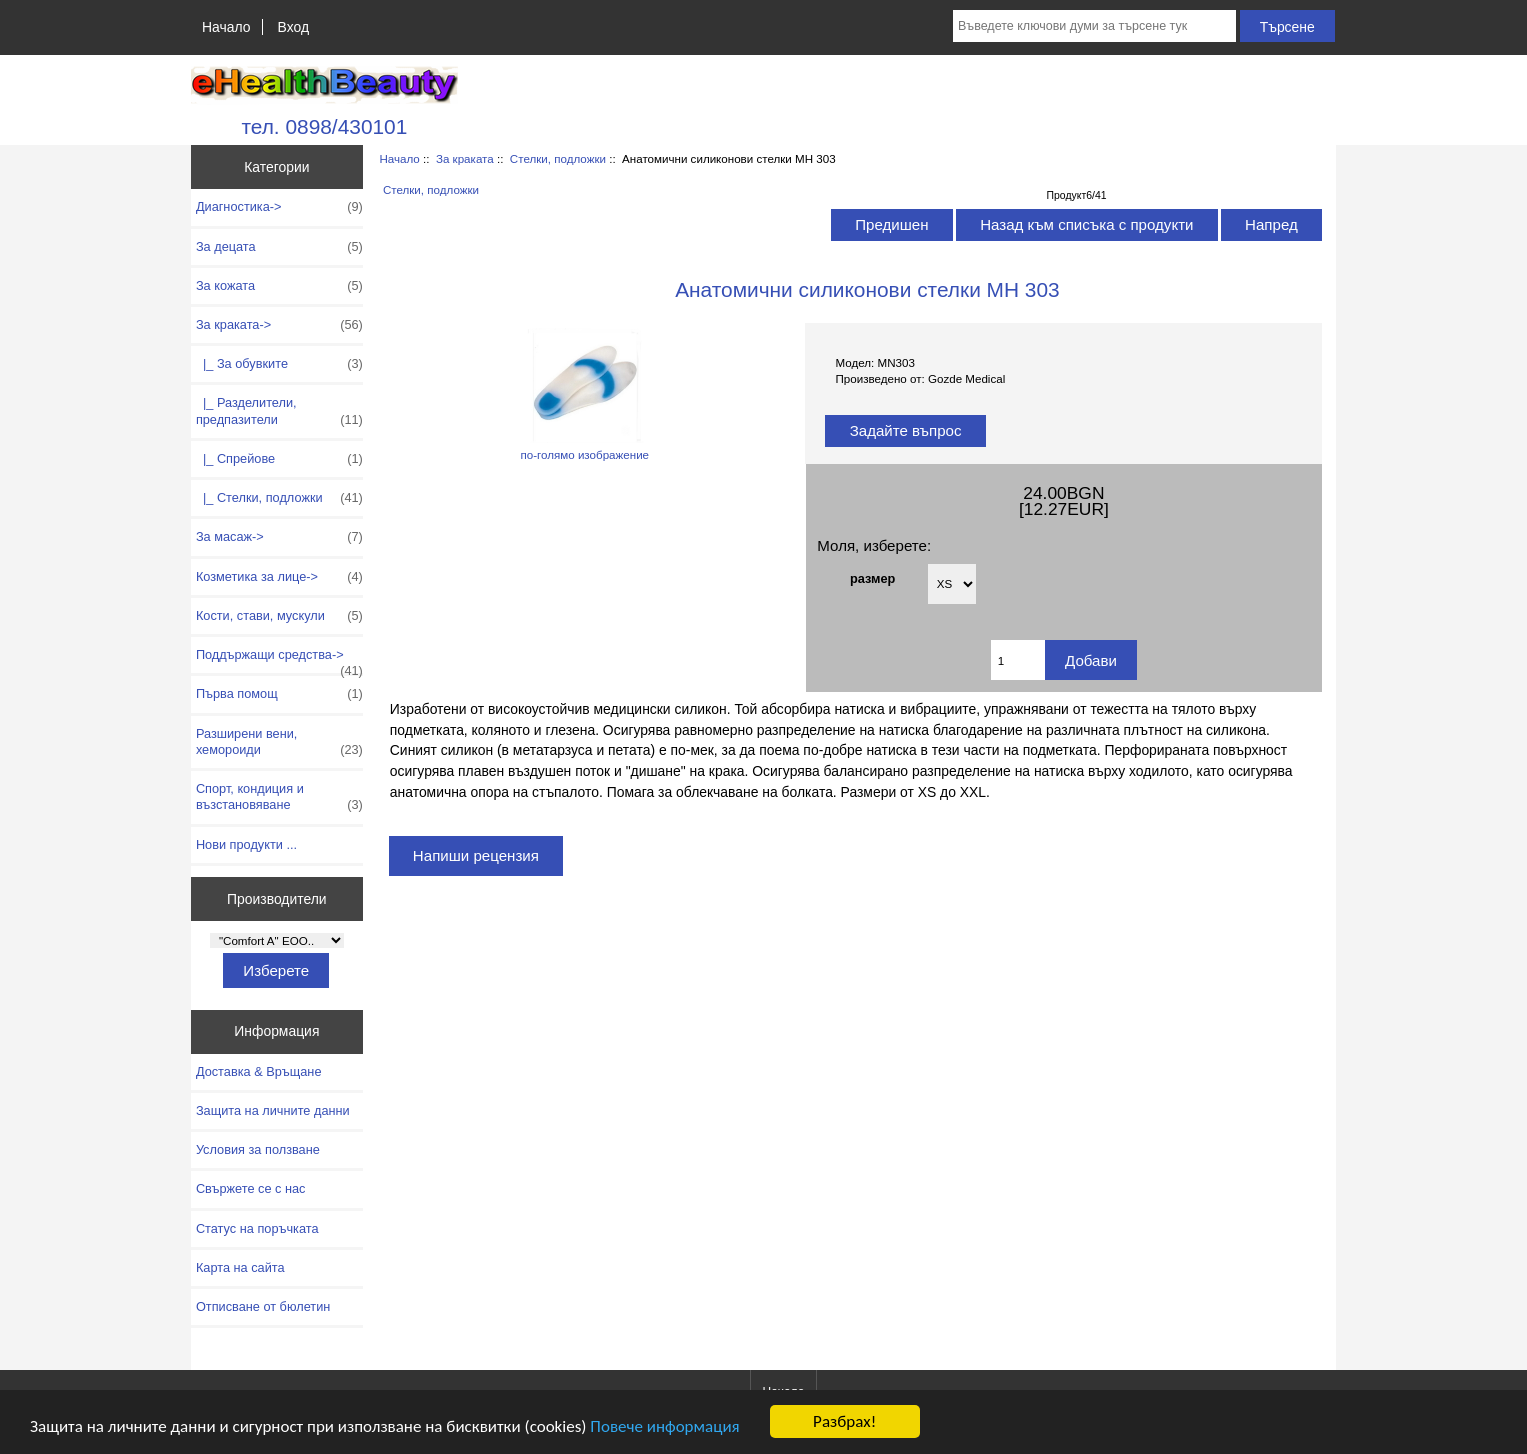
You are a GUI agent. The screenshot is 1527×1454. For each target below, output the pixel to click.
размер (872, 578)
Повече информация (664, 1426)
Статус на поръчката (257, 1228)
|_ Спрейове (279, 459)
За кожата (279, 286)
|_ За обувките (279, 364)
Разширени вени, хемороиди (279, 742)
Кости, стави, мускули (279, 616)
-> (279, 325)
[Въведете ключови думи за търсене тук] (1094, 26)
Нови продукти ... (246, 844)
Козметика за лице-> (279, 577)
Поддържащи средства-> (279, 660)
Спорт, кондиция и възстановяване (279, 797)
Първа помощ (279, 694)
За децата (279, 247)
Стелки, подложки (558, 158)
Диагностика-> (279, 207)
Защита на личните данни (273, 1110)
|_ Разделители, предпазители (279, 411)
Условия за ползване (258, 1149)
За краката (465, 158)
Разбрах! (844, 1421)
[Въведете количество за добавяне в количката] (1018, 660)
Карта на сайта (240, 1267)
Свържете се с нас (251, 1188)
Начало (226, 27)
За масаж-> (279, 537)
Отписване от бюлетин (263, 1306)
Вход (293, 27)
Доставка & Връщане (259, 1071)
